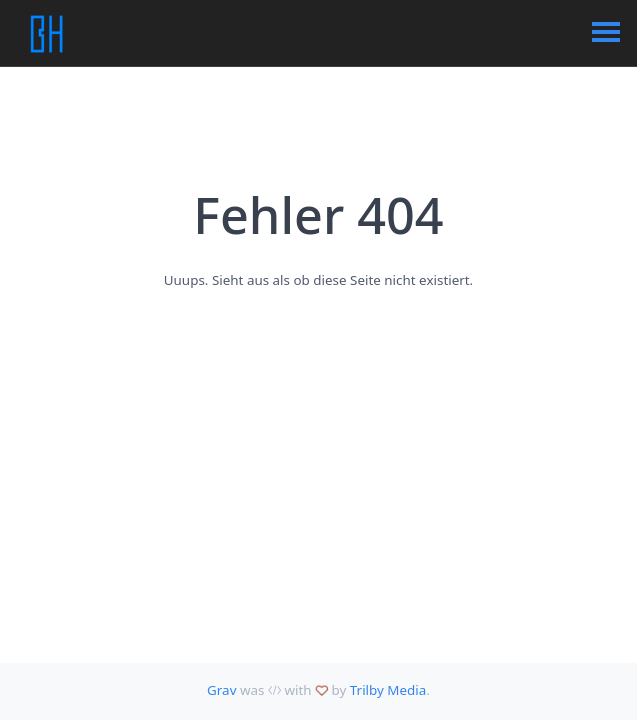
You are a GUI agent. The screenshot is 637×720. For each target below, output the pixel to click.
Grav (221, 690)
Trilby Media (388, 690)
